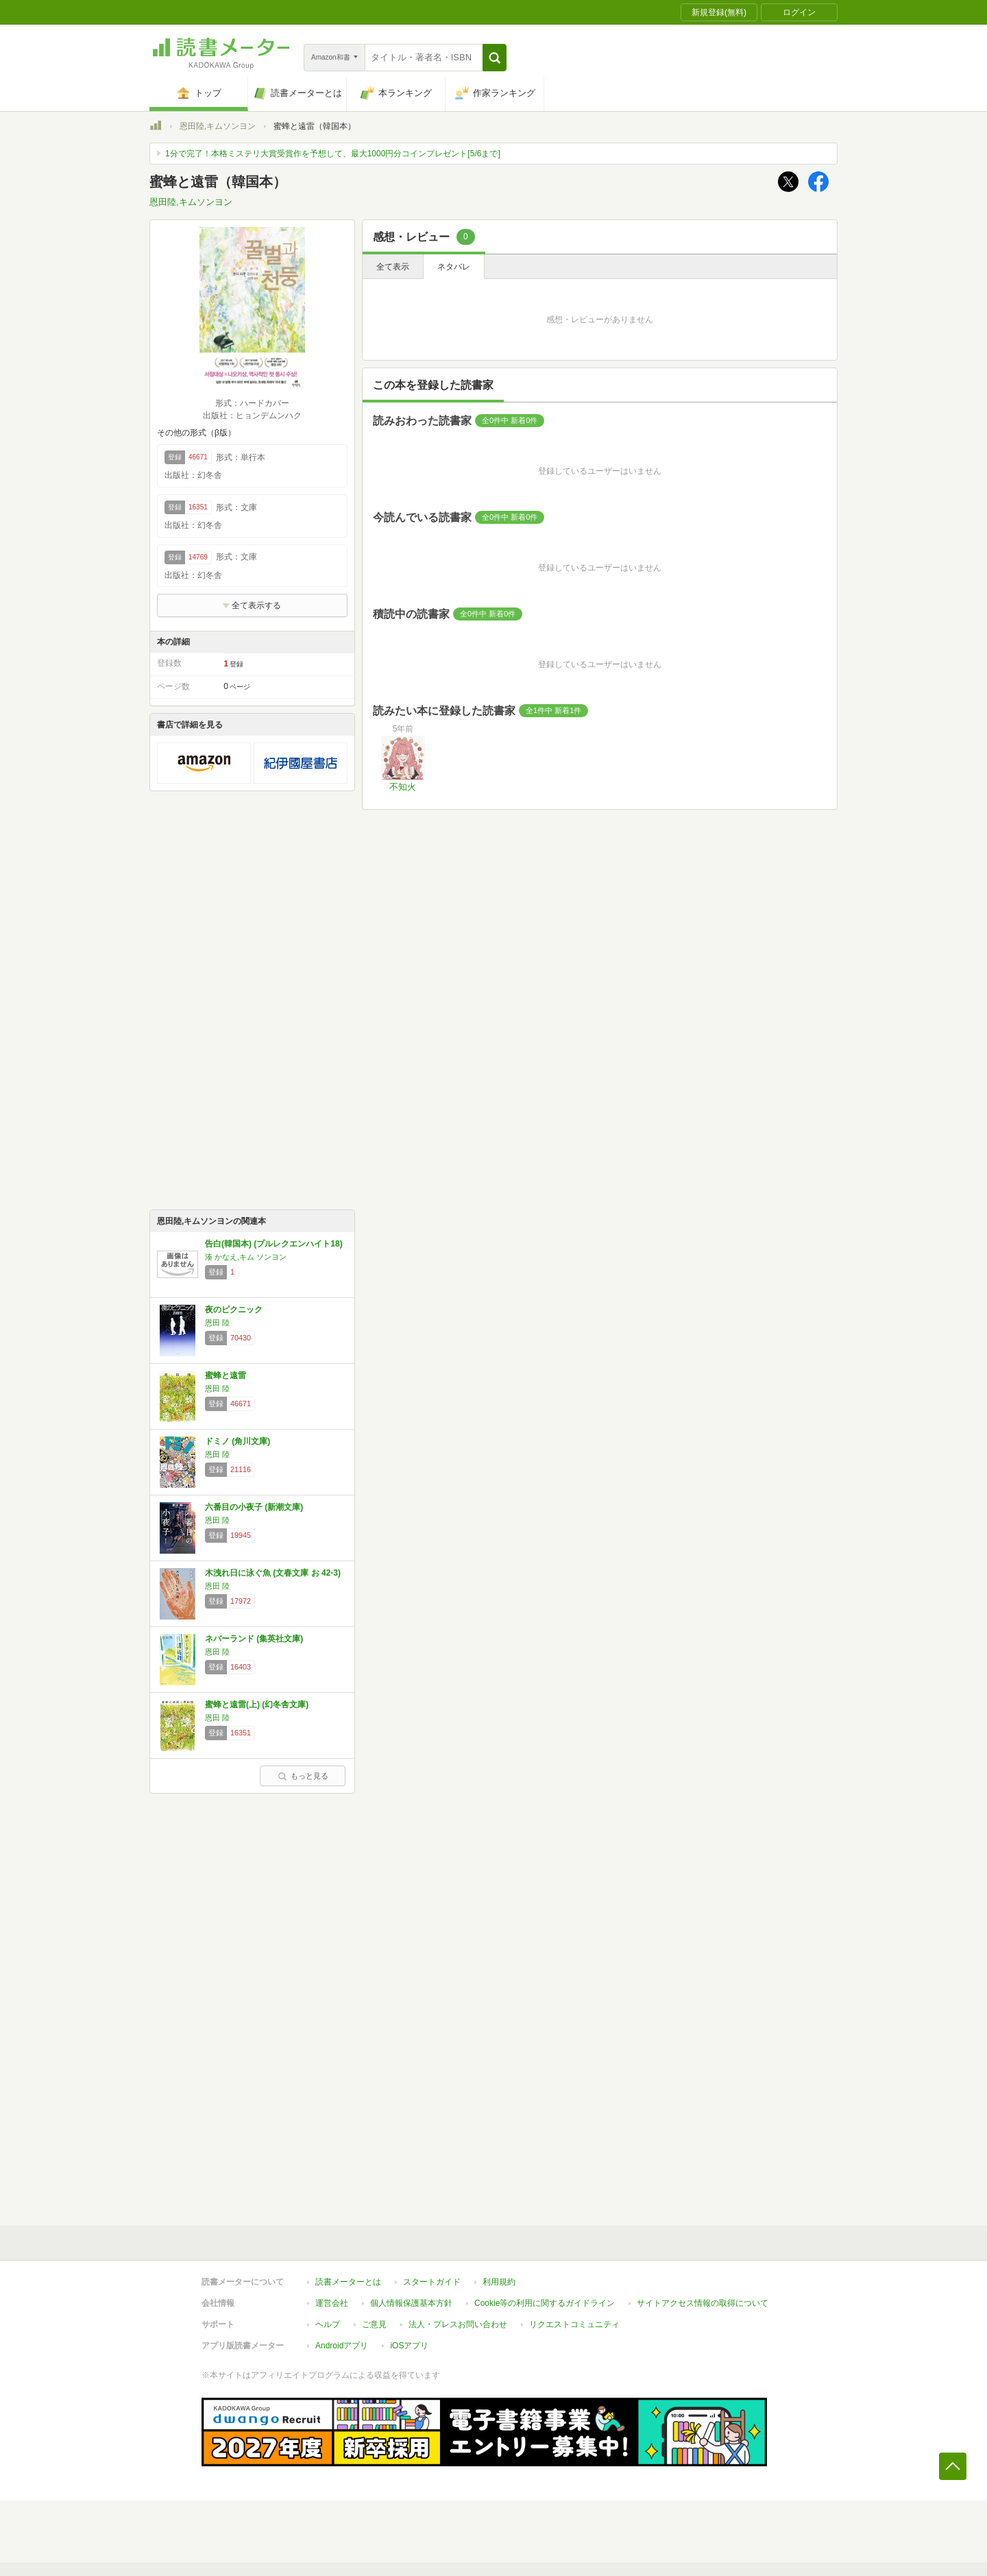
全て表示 (392, 267)
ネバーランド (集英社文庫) (254, 1639)
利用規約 (499, 2282)
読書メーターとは (348, 2282)
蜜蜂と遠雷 (225, 1375)
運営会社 (331, 2303)
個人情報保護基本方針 (411, 2303)
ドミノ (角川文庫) (237, 1441)
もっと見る (303, 1776)
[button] (495, 57)
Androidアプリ (341, 2346)
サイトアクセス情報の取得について (702, 2303)
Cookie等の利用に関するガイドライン (544, 2303)
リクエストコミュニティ (574, 2324)
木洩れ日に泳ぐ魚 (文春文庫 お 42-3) (273, 1573)
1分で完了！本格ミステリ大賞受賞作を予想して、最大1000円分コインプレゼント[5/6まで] (332, 153)
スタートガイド (432, 2282)
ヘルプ (327, 2324)
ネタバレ (453, 267)
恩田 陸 (217, 1323)
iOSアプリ (409, 2346)
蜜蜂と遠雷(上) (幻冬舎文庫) (256, 1704)
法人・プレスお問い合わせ (458, 2324)
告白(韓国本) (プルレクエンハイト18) (274, 1244)
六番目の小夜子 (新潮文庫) (254, 1507)
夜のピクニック (234, 1309)
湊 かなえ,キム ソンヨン (246, 1257)
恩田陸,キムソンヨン (218, 126)
